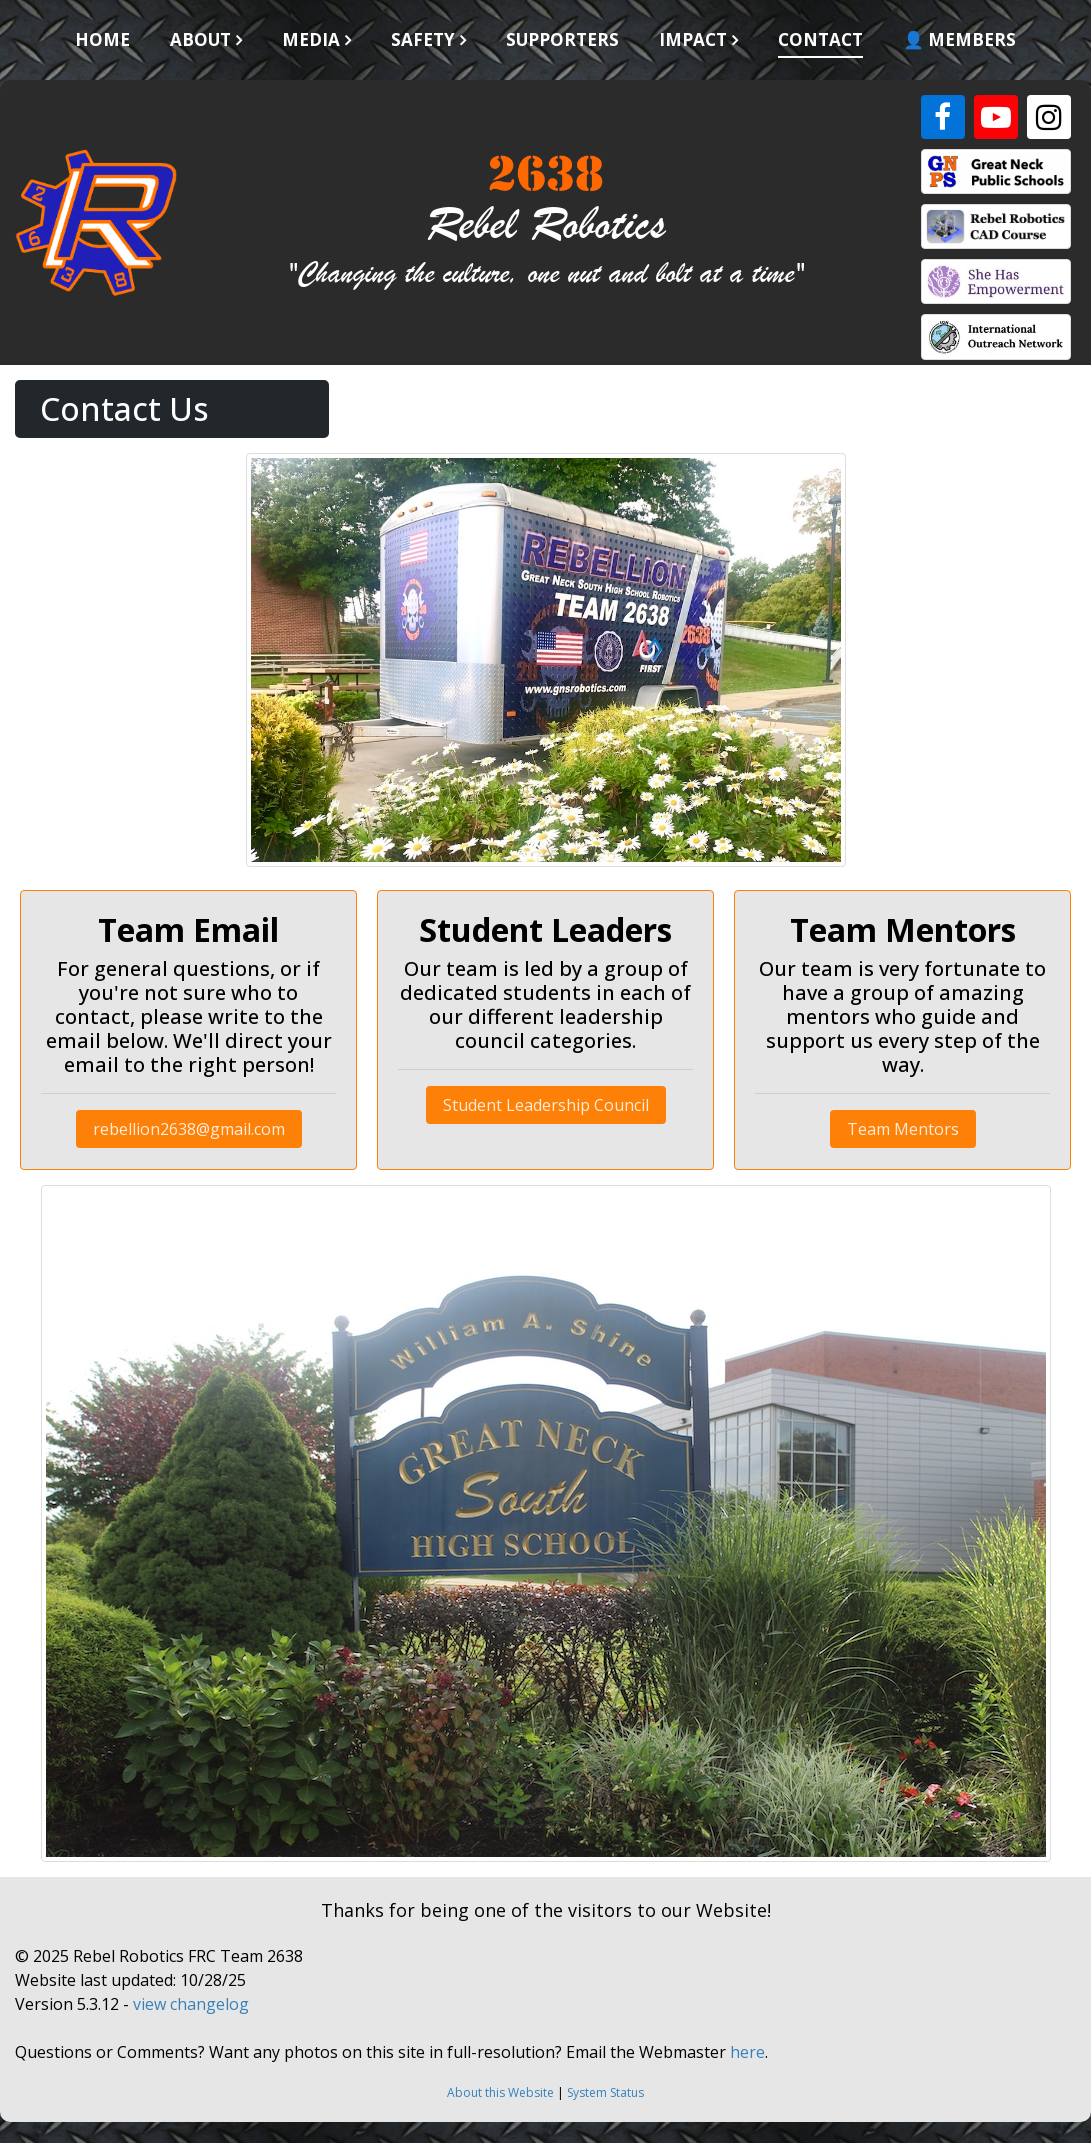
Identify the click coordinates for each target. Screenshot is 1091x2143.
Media (311, 39)
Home (102, 39)
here (747, 2052)
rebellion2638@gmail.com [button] (189, 1129)
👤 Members (959, 39)
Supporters (562, 39)
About (200, 39)
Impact (693, 39)
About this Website (500, 2092)
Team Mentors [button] (903, 1129)
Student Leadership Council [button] (546, 1105)
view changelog (191, 2004)
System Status (605, 2092)
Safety (423, 39)
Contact (820, 39)
